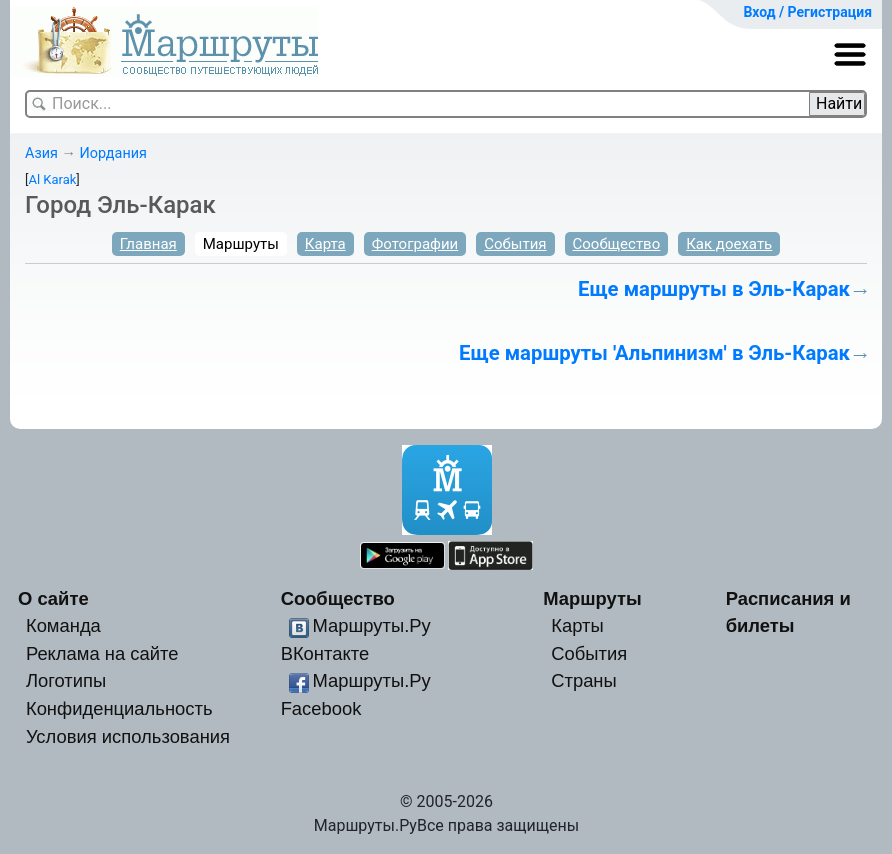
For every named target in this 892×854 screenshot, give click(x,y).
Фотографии (415, 244)
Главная (148, 244)
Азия (41, 153)
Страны (584, 680)
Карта (325, 244)
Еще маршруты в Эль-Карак (714, 289)
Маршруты (241, 244)
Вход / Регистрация (807, 12)
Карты (577, 625)
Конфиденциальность (119, 708)
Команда (63, 625)
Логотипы (66, 680)
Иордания (112, 153)
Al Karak (52, 179)
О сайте (53, 598)
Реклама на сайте (102, 653)
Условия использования (128, 736)
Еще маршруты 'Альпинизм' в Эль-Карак (654, 353)
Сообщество (617, 244)
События (515, 244)
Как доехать (729, 244)
